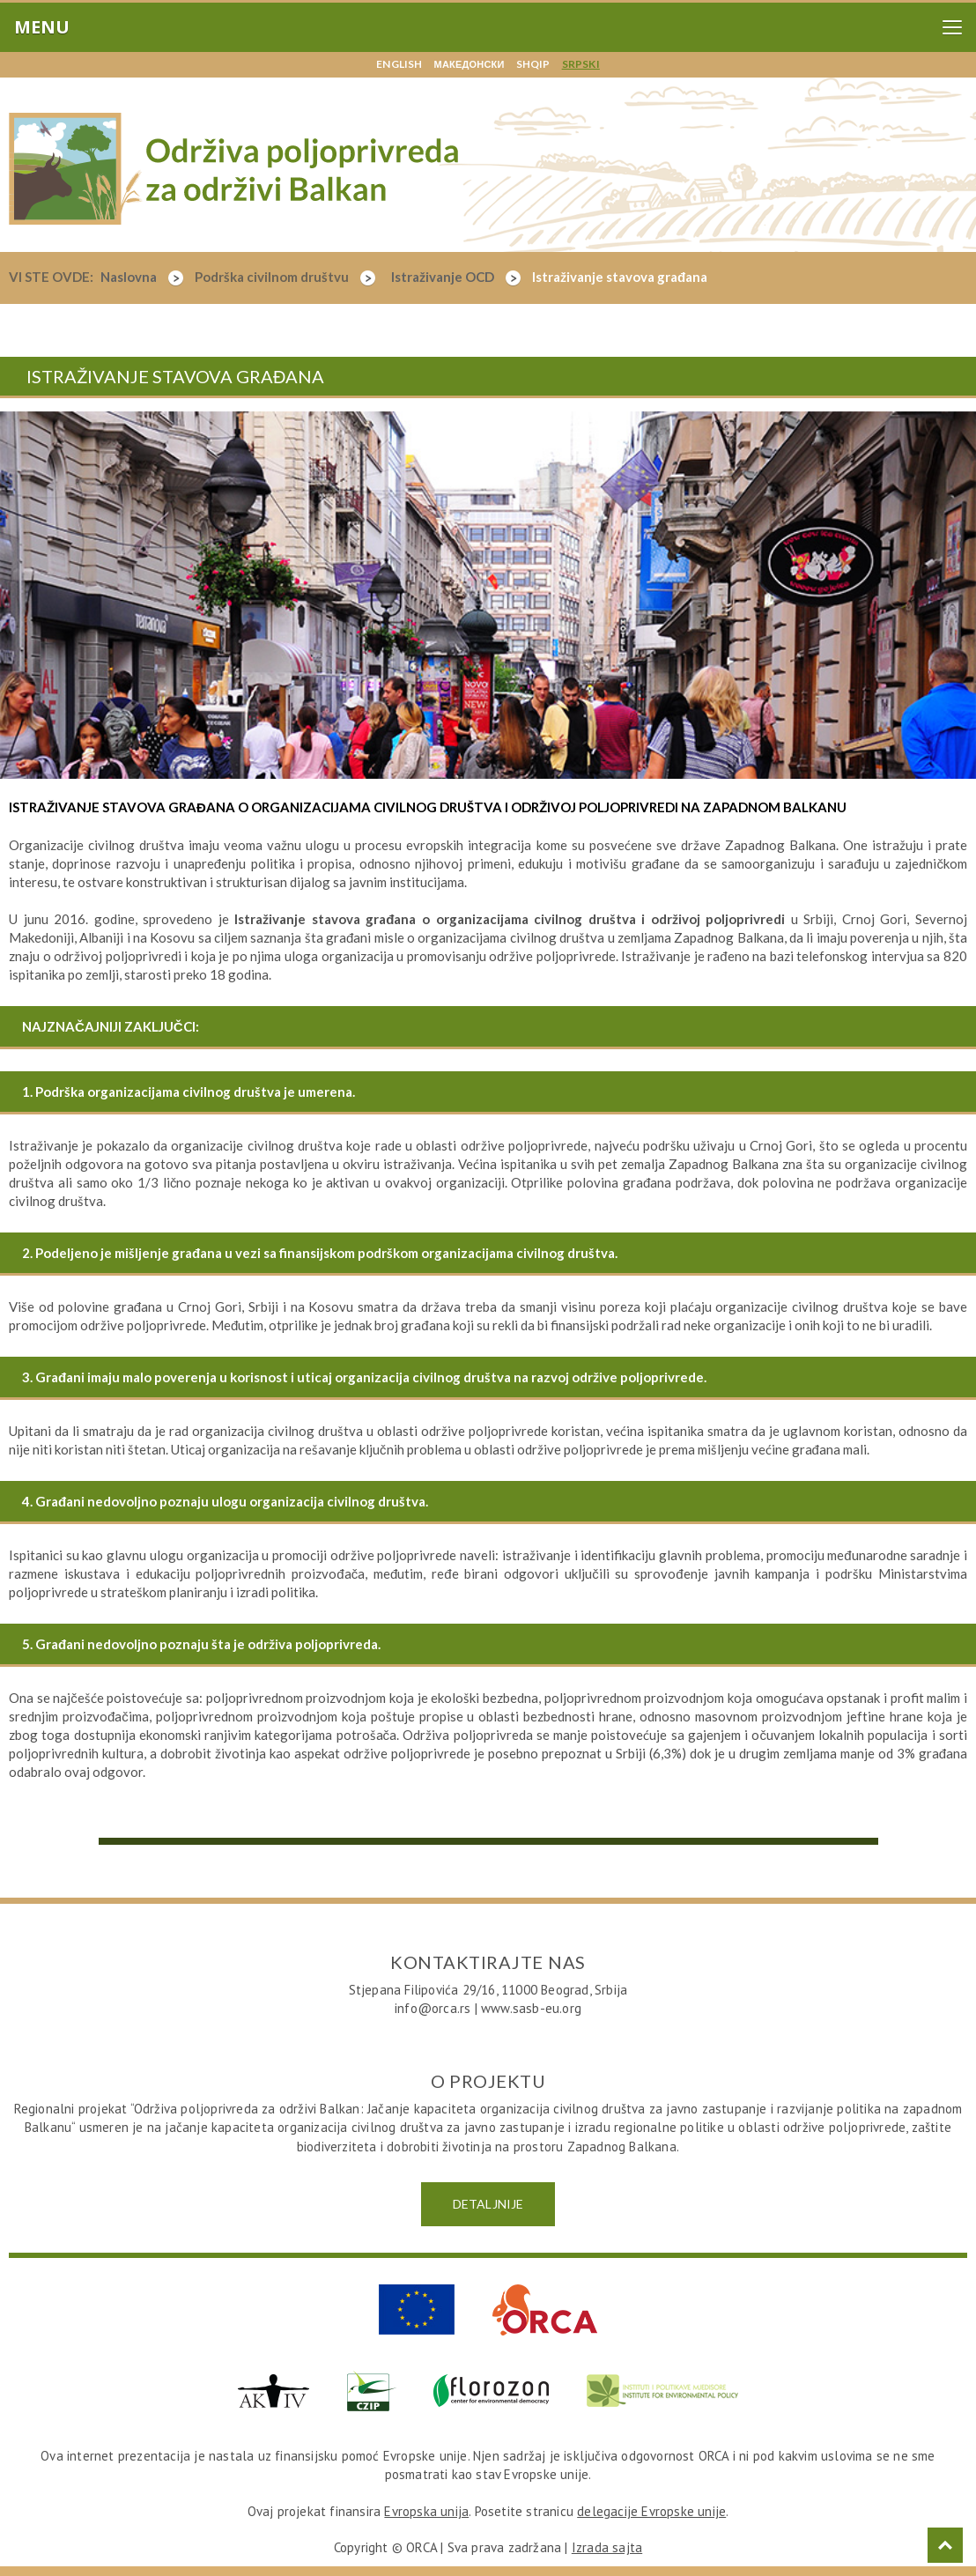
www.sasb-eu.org (531, 2008)
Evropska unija (426, 2511)
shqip (533, 63)
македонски (469, 64)
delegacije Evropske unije (651, 2511)
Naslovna (141, 277)
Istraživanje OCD (456, 277)
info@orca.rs (432, 2008)
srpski (581, 63)
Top (945, 2545)
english (399, 63)
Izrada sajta (607, 2547)
